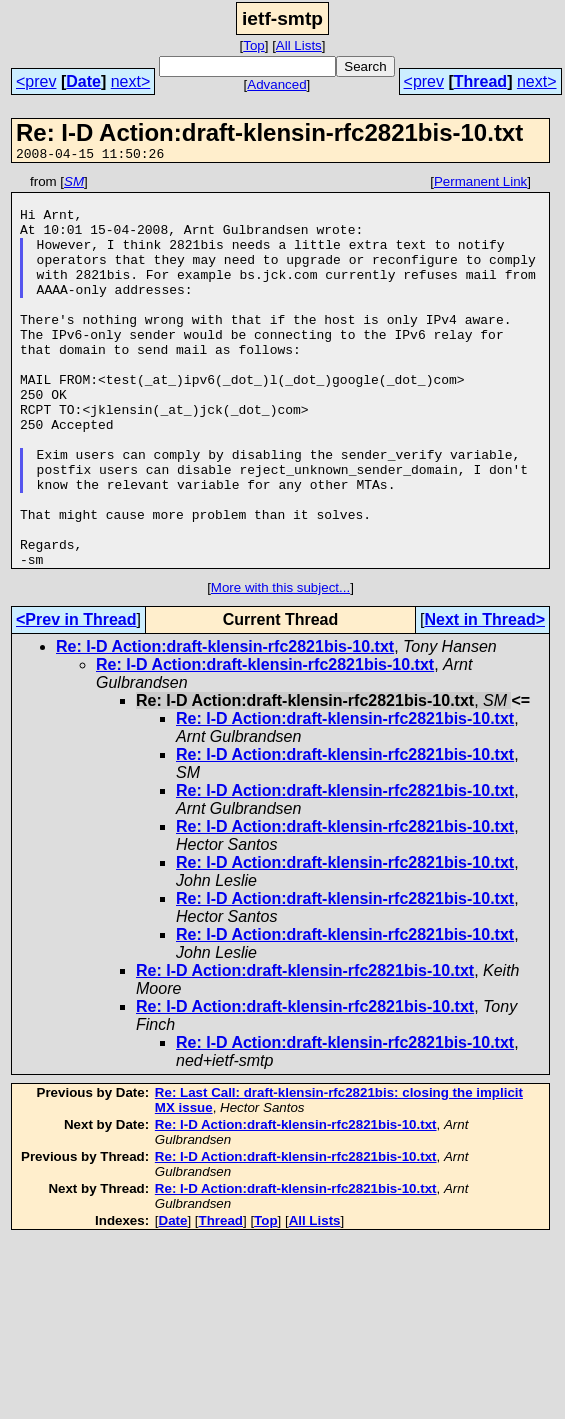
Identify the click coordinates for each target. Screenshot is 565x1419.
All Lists (299, 45)
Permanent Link (480, 184)
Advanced (276, 84)
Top (254, 45)
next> (131, 81)
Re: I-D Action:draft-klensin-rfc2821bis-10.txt (225, 724)
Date (83, 81)
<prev (36, 81)
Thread (480, 81)
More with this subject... (280, 665)
